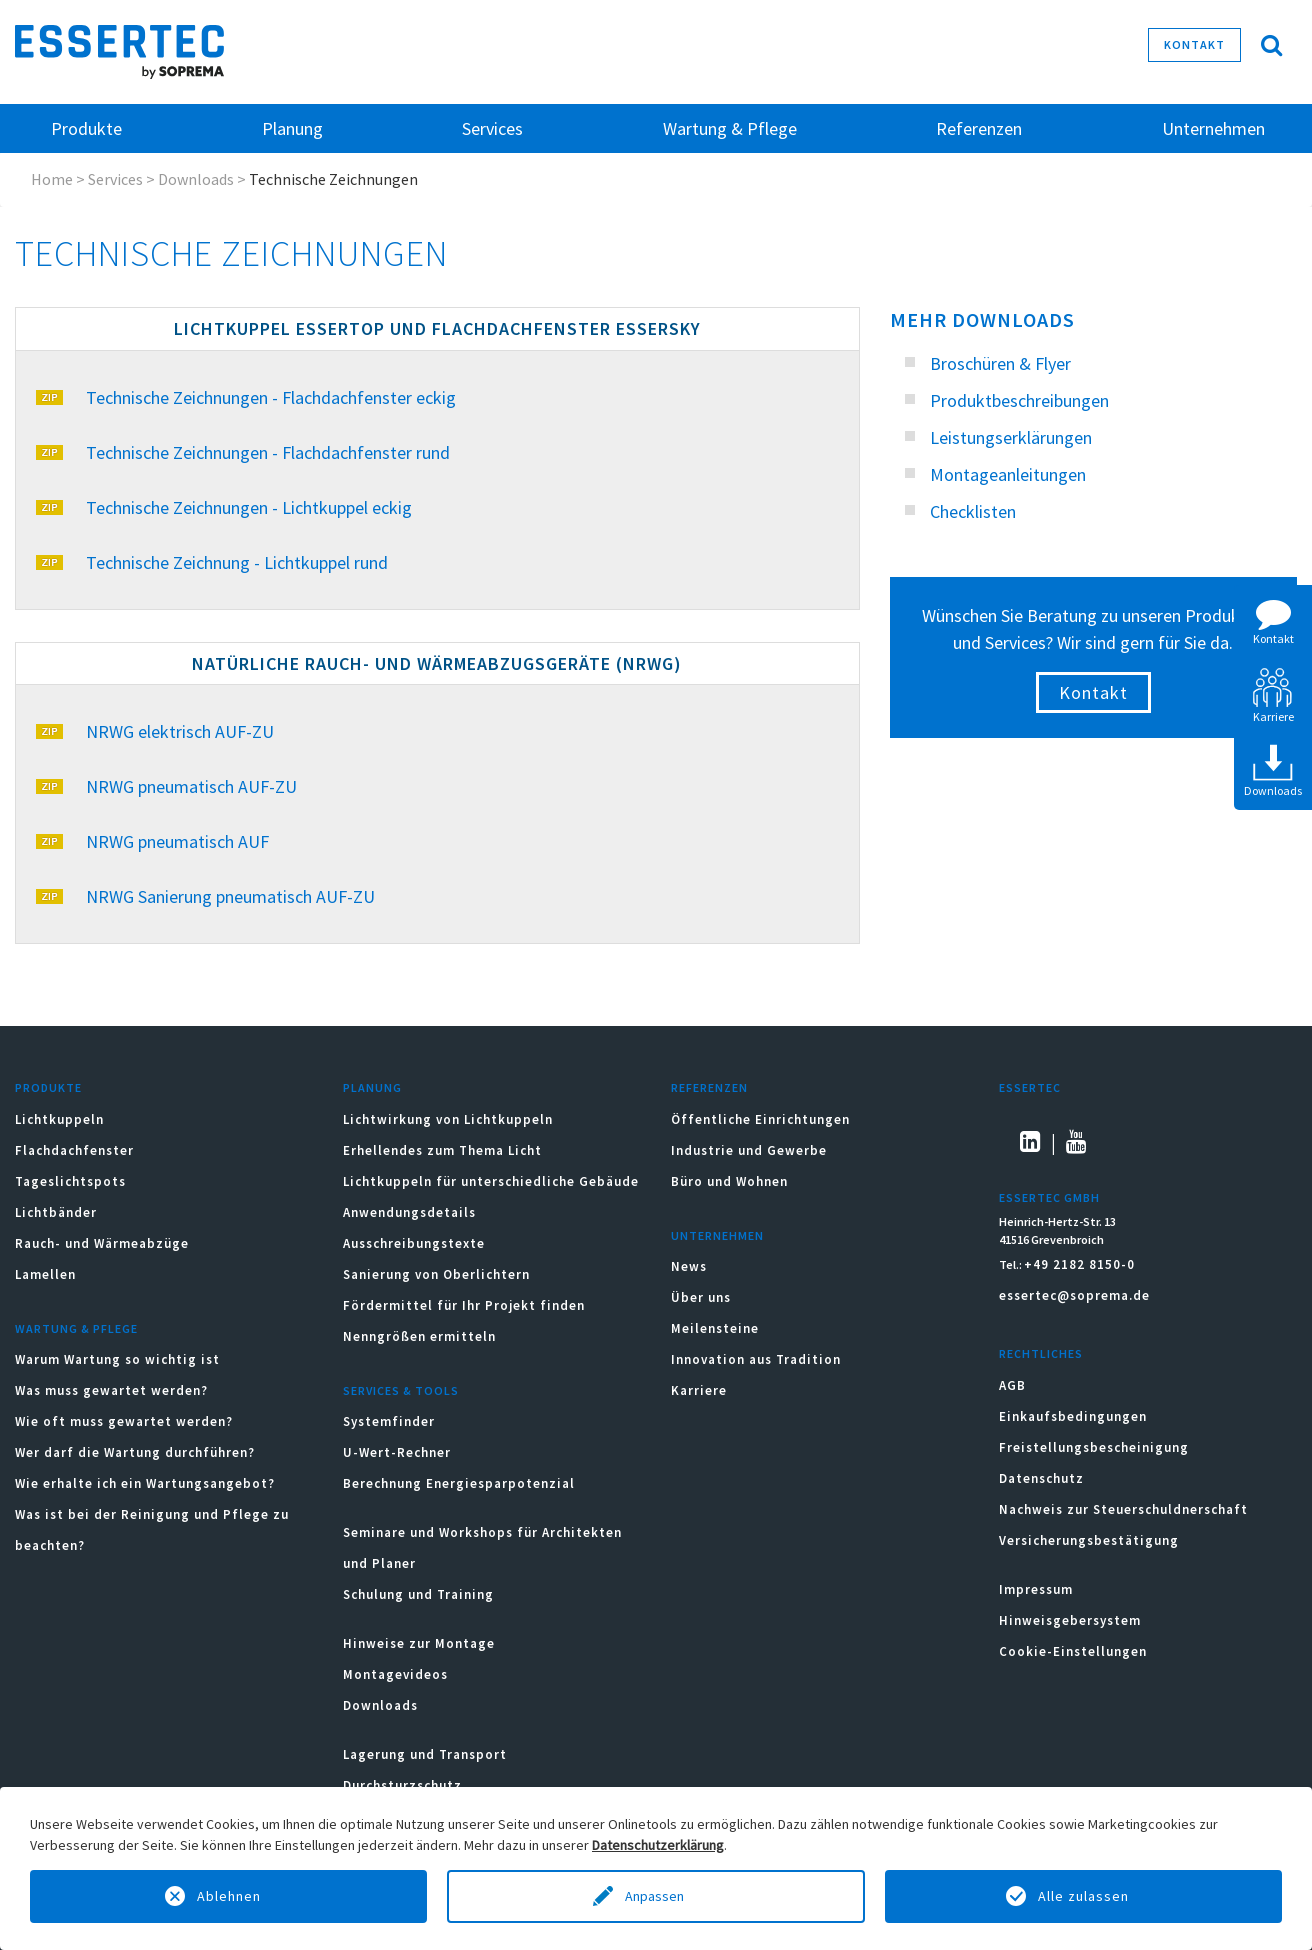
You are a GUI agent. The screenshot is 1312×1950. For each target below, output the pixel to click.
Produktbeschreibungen (1019, 400)
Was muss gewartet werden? (111, 1390)
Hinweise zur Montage (419, 1643)
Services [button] (492, 128)
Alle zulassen (1083, 1896)
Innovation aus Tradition (756, 1359)
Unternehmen (717, 1235)
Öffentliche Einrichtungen (760, 1119)
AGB (1012, 1385)
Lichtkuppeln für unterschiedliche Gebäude (491, 1181)
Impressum (1036, 1589)
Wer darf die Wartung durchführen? (135, 1452)
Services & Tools (401, 1390)
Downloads (196, 179)
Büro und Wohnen (729, 1181)
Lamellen (45, 1274)
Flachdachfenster (74, 1150)
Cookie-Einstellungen (1073, 1651)
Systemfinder (389, 1421)
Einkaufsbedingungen (1073, 1416)
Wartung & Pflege (76, 1328)
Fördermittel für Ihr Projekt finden (464, 1305)
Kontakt (1194, 44)
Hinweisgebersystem (1070, 1620)
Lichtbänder (56, 1212)
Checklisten (973, 511)
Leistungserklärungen (1011, 437)
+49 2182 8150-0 (1079, 1264)
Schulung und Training (418, 1594)
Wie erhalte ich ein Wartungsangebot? (145, 1483)
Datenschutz (1041, 1478)
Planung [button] (292, 128)
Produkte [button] (86, 128)
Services (115, 179)
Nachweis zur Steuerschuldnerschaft (1123, 1509)
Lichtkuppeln (59, 1119)
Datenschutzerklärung (658, 1845)
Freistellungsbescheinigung (1094, 1447)
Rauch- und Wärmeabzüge (102, 1243)
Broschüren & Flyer (1000, 363)
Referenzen (709, 1087)
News (689, 1266)
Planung (372, 1087)
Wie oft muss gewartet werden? (124, 1421)
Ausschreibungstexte (414, 1243)
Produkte (48, 1087)
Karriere (699, 1390)
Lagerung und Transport (425, 1754)
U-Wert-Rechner (397, 1452)
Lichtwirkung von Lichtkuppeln (448, 1119)
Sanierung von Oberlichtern (436, 1274)
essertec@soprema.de (1074, 1295)
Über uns (701, 1297)
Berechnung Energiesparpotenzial (459, 1483)
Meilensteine (715, 1328)
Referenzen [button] (979, 128)
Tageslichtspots (70, 1181)
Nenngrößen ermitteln (419, 1336)
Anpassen (656, 1896)
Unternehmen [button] (1213, 128)
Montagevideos (395, 1674)
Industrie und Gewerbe (749, 1150)
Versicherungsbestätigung (1089, 1540)
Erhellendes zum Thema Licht (442, 1150)
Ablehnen (229, 1896)
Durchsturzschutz (402, 1785)
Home (52, 179)
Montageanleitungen (1008, 474)
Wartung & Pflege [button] (730, 128)
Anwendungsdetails (409, 1212)
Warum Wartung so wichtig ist (117, 1359)
